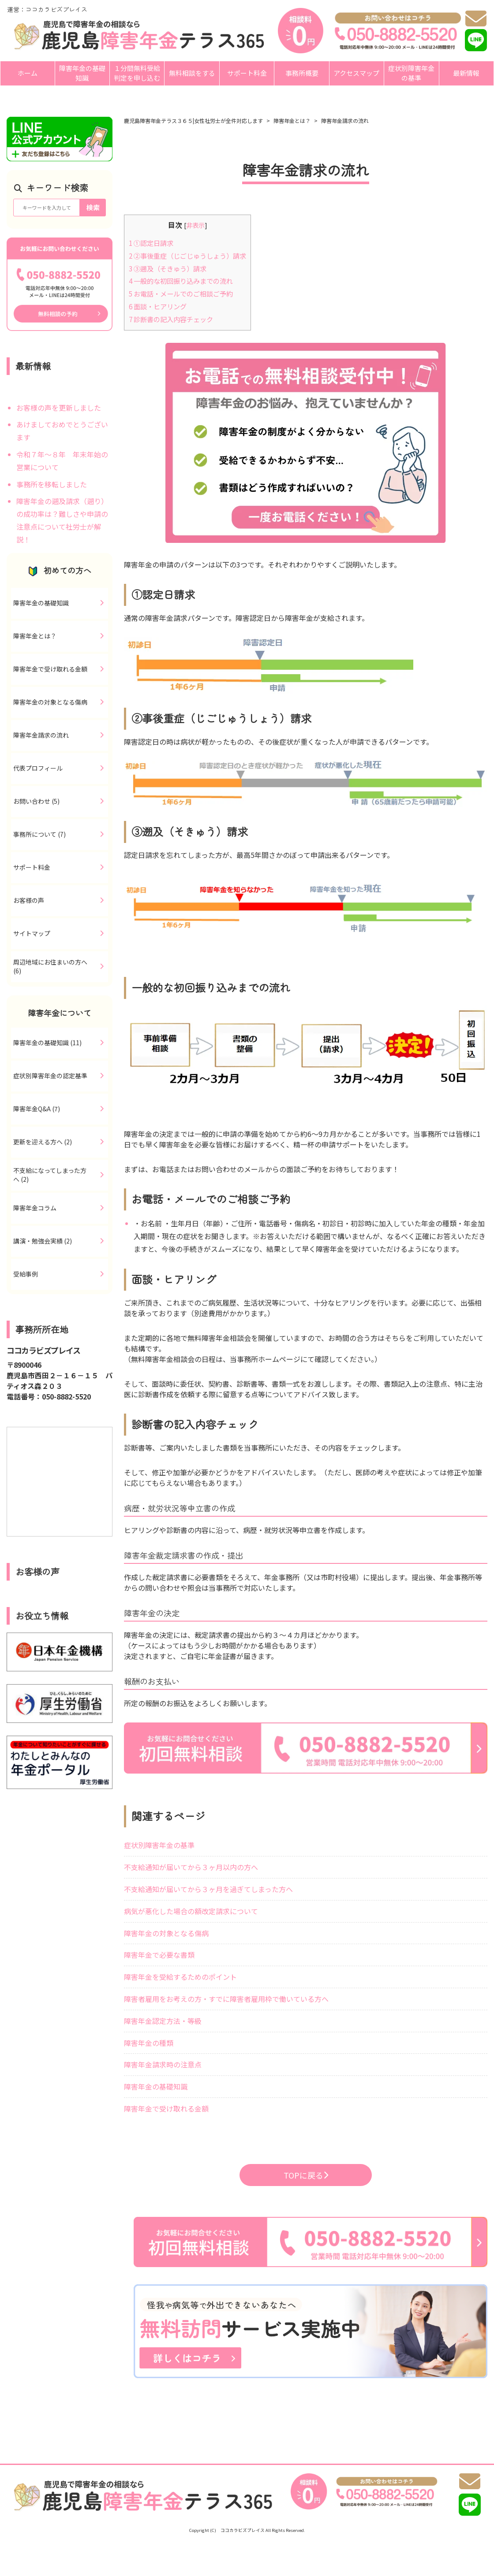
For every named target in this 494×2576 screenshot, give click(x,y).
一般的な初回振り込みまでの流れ (181, 281)
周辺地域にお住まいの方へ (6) (50, 966)
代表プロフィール (38, 768)
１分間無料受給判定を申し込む (137, 73)
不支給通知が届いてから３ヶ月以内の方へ (191, 1867)
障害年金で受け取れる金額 (166, 2108)
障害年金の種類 (148, 2043)
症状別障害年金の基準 (411, 73)
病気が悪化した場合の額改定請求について (191, 1911)
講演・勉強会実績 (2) (42, 1240)
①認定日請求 (151, 243)
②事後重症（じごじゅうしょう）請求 (187, 255)
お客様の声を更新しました (58, 407)
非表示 (195, 225)
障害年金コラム (34, 1207)
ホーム (27, 73)
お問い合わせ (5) (36, 801)
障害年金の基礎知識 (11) (47, 1042)
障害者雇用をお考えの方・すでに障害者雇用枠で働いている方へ (226, 1998)
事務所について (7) (39, 834)
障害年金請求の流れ (345, 120)
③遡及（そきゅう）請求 (167, 268)
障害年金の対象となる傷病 (166, 1933)
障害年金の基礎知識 (82, 73)
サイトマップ (31, 933)
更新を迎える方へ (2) (42, 1141)
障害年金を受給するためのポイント (180, 1976)
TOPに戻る (306, 2175)
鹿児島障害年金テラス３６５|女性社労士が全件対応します (193, 120)
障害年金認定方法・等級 (163, 2021)
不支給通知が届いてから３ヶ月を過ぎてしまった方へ (208, 1889)
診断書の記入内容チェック (171, 319)
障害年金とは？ (292, 120)
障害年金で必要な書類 (159, 1954)
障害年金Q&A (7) (36, 1108)
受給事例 (25, 1273)
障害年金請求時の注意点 (163, 2064)
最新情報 (466, 73)
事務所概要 (301, 73)
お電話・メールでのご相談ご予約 (181, 293)
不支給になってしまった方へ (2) (49, 1175)
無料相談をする (192, 73)
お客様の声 (28, 900)
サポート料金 (247, 73)
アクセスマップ (356, 73)
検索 (93, 207)
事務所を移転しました (51, 484)
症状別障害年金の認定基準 (50, 1075)
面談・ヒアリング (158, 306)
